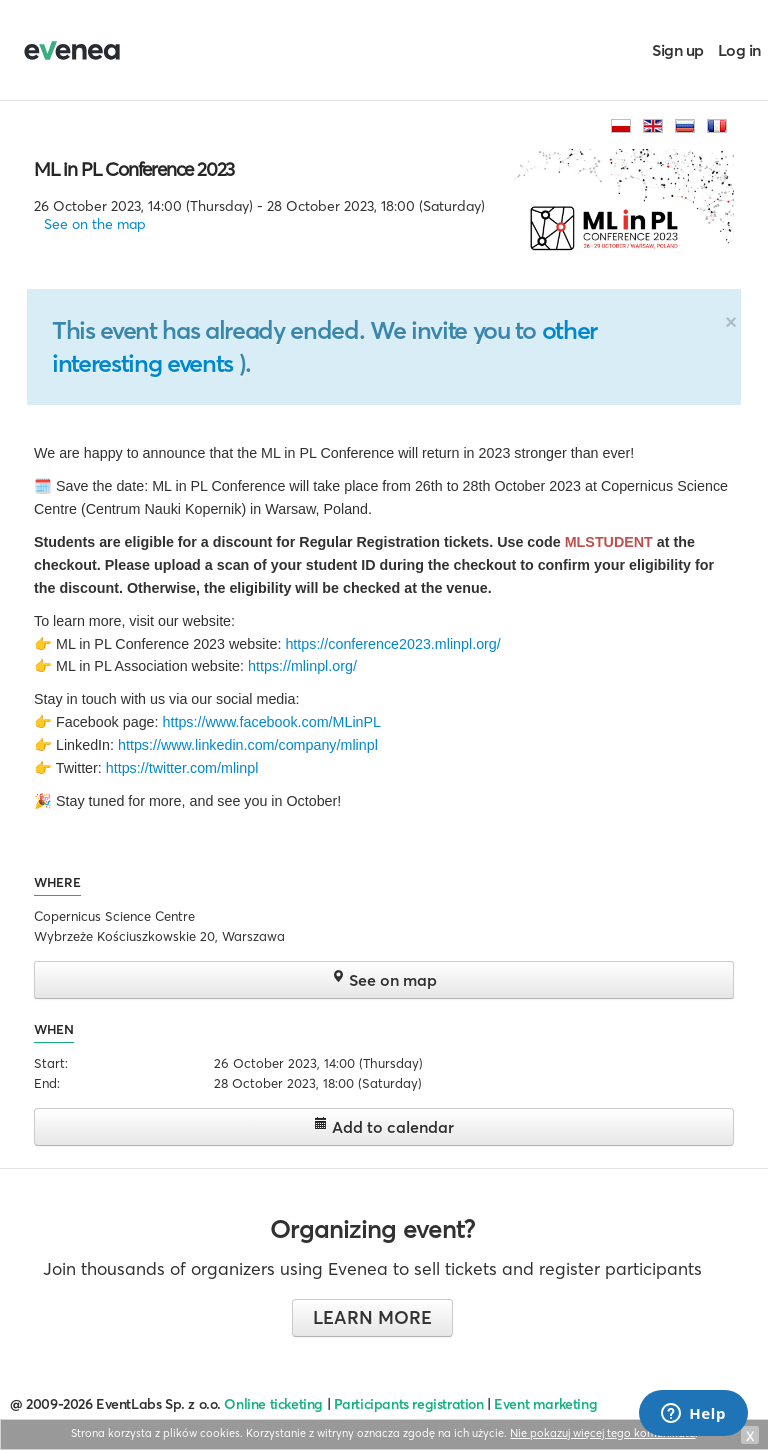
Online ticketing (273, 1404)
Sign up (678, 50)
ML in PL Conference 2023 (134, 169)
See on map (384, 979)
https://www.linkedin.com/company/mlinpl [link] (248, 745)
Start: (51, 1063)
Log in (739, 50)
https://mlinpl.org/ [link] (302, 666)
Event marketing (545, 1404)
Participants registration (409, 1404)
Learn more (372, 1317)
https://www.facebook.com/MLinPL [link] (271, 722)
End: (47, 1083)
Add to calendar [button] (384, 1126)
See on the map (95, 224)
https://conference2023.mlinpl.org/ (392, 644)
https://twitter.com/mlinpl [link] (182, 768)
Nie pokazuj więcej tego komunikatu (602, 1433)
